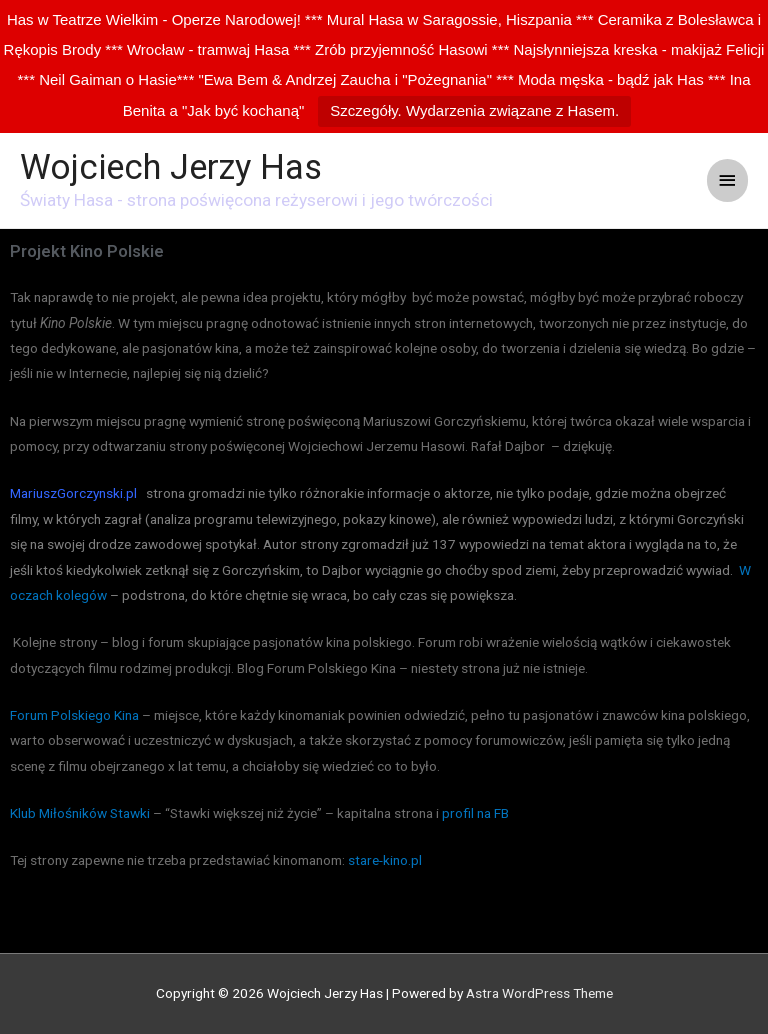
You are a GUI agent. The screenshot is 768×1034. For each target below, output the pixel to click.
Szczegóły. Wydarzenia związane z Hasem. (474, 110)
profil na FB (475, 813)
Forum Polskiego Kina (74, 715)
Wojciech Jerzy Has (171, 167)
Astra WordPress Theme (539, 993)
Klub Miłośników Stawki (80, 813)
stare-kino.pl (386, 860)
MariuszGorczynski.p (72, 493)
